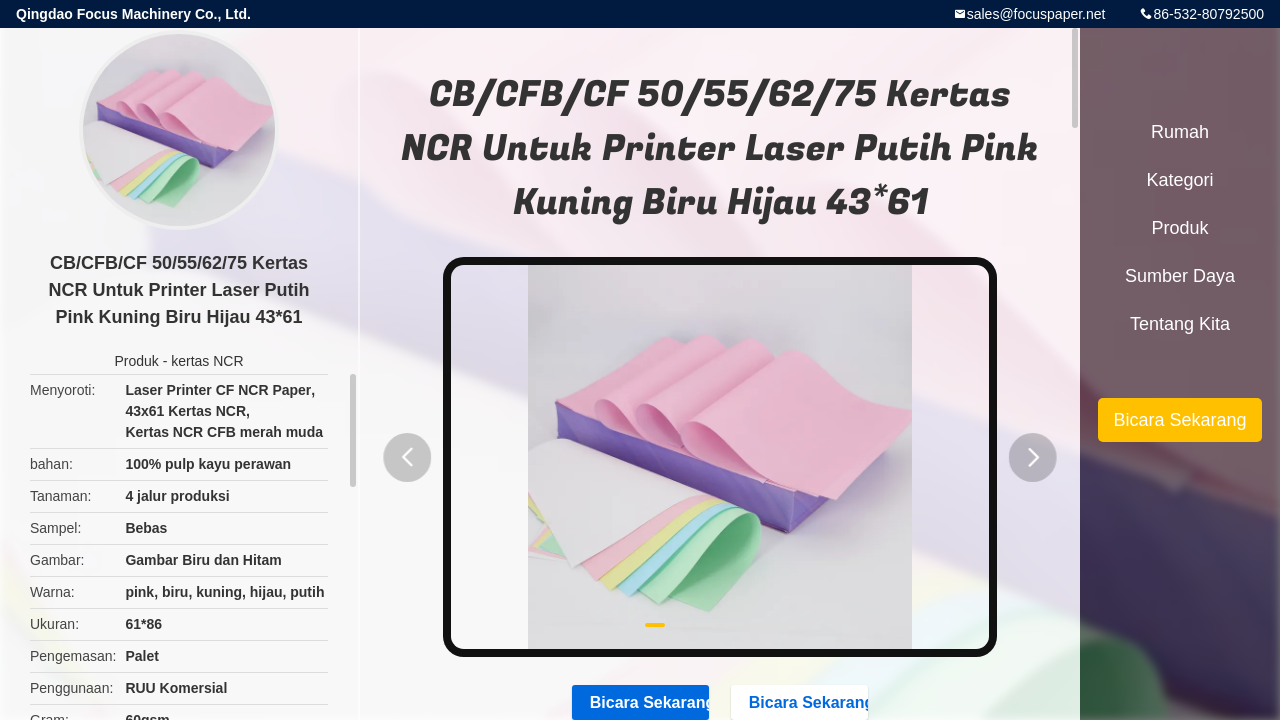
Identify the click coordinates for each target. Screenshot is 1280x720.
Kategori (1179, 180)
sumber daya (1180, 276)
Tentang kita (1180, 324)
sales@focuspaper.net (1036, 14)
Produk (136, 361)
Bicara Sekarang (1179, 420)
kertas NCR (207, 361)
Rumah (1180, 132)
